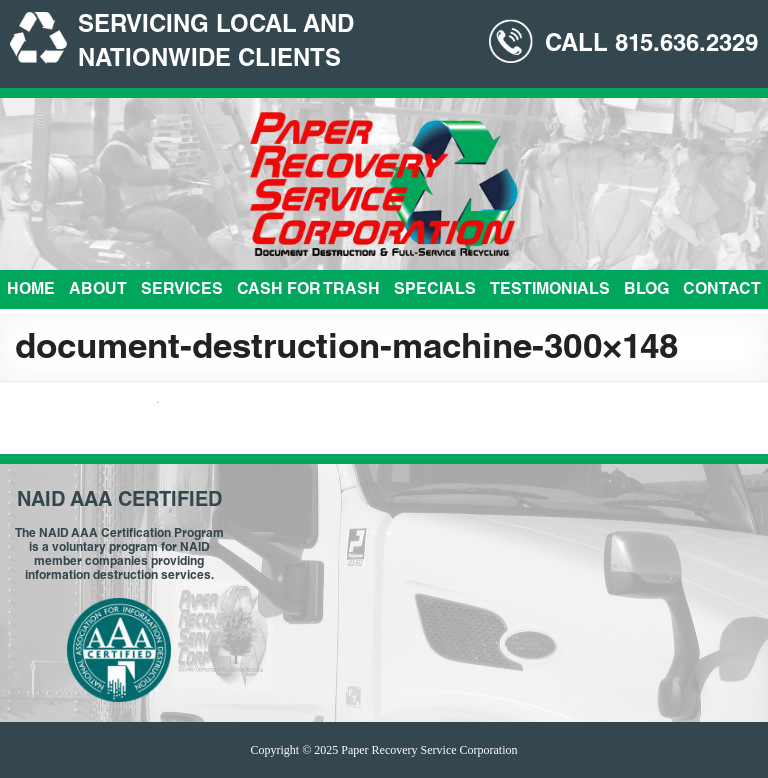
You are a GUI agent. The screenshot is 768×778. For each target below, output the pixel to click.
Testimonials (550, 291)
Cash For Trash (308, 291)
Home (31, 291)
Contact (722, 291)
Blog (646, 291)
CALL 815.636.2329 (651, 46)
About (98, 291)
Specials (435, 291)
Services (182, 291)
